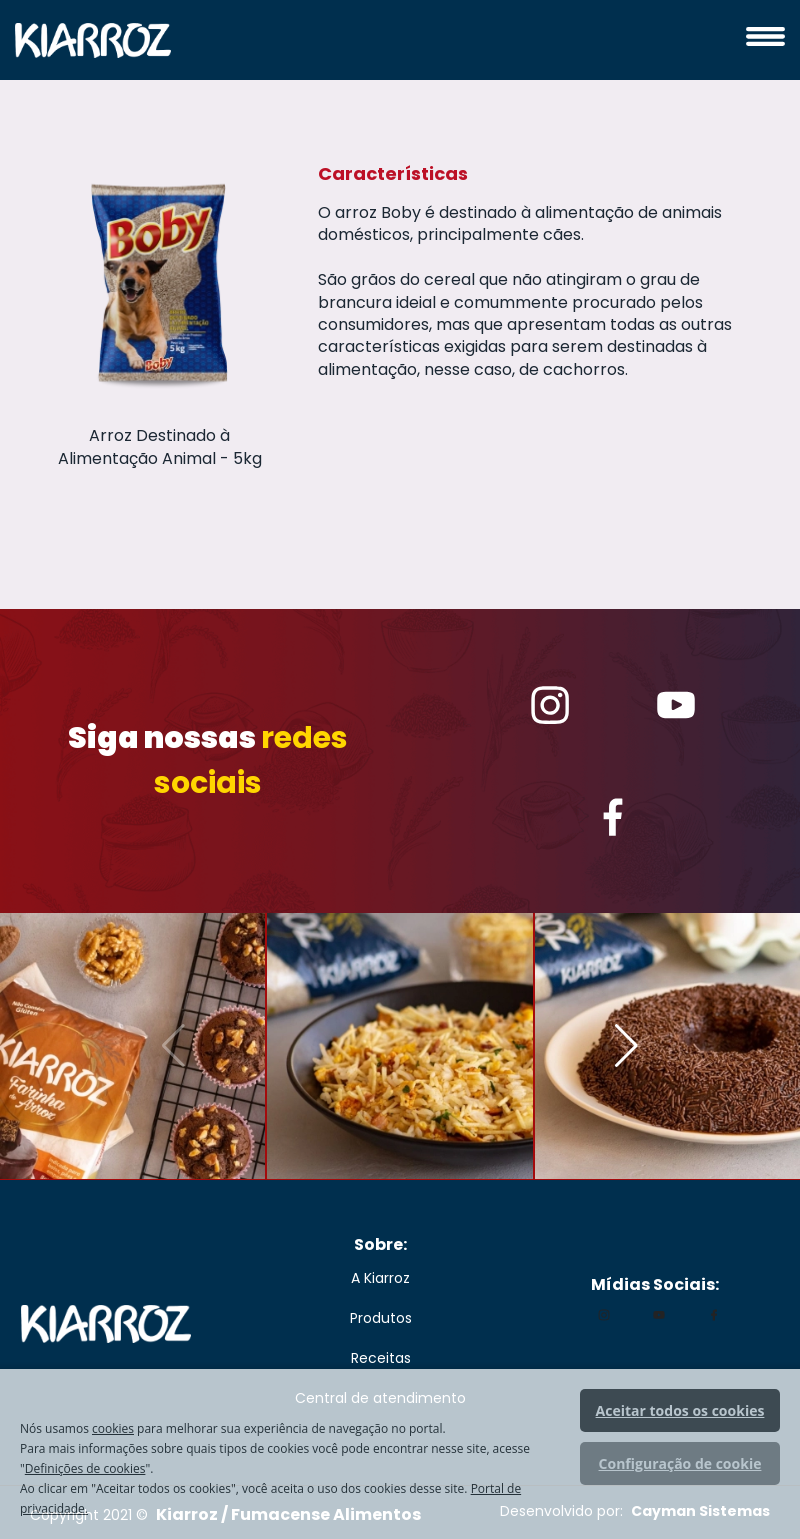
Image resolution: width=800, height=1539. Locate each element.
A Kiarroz (380, 1278)
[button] (626, 1046)
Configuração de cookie (680, 1463)
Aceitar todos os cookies (680, 1410)
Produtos (381, 1318)
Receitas (381, 1358)
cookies (113, 1428)
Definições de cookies (85, 1468)
